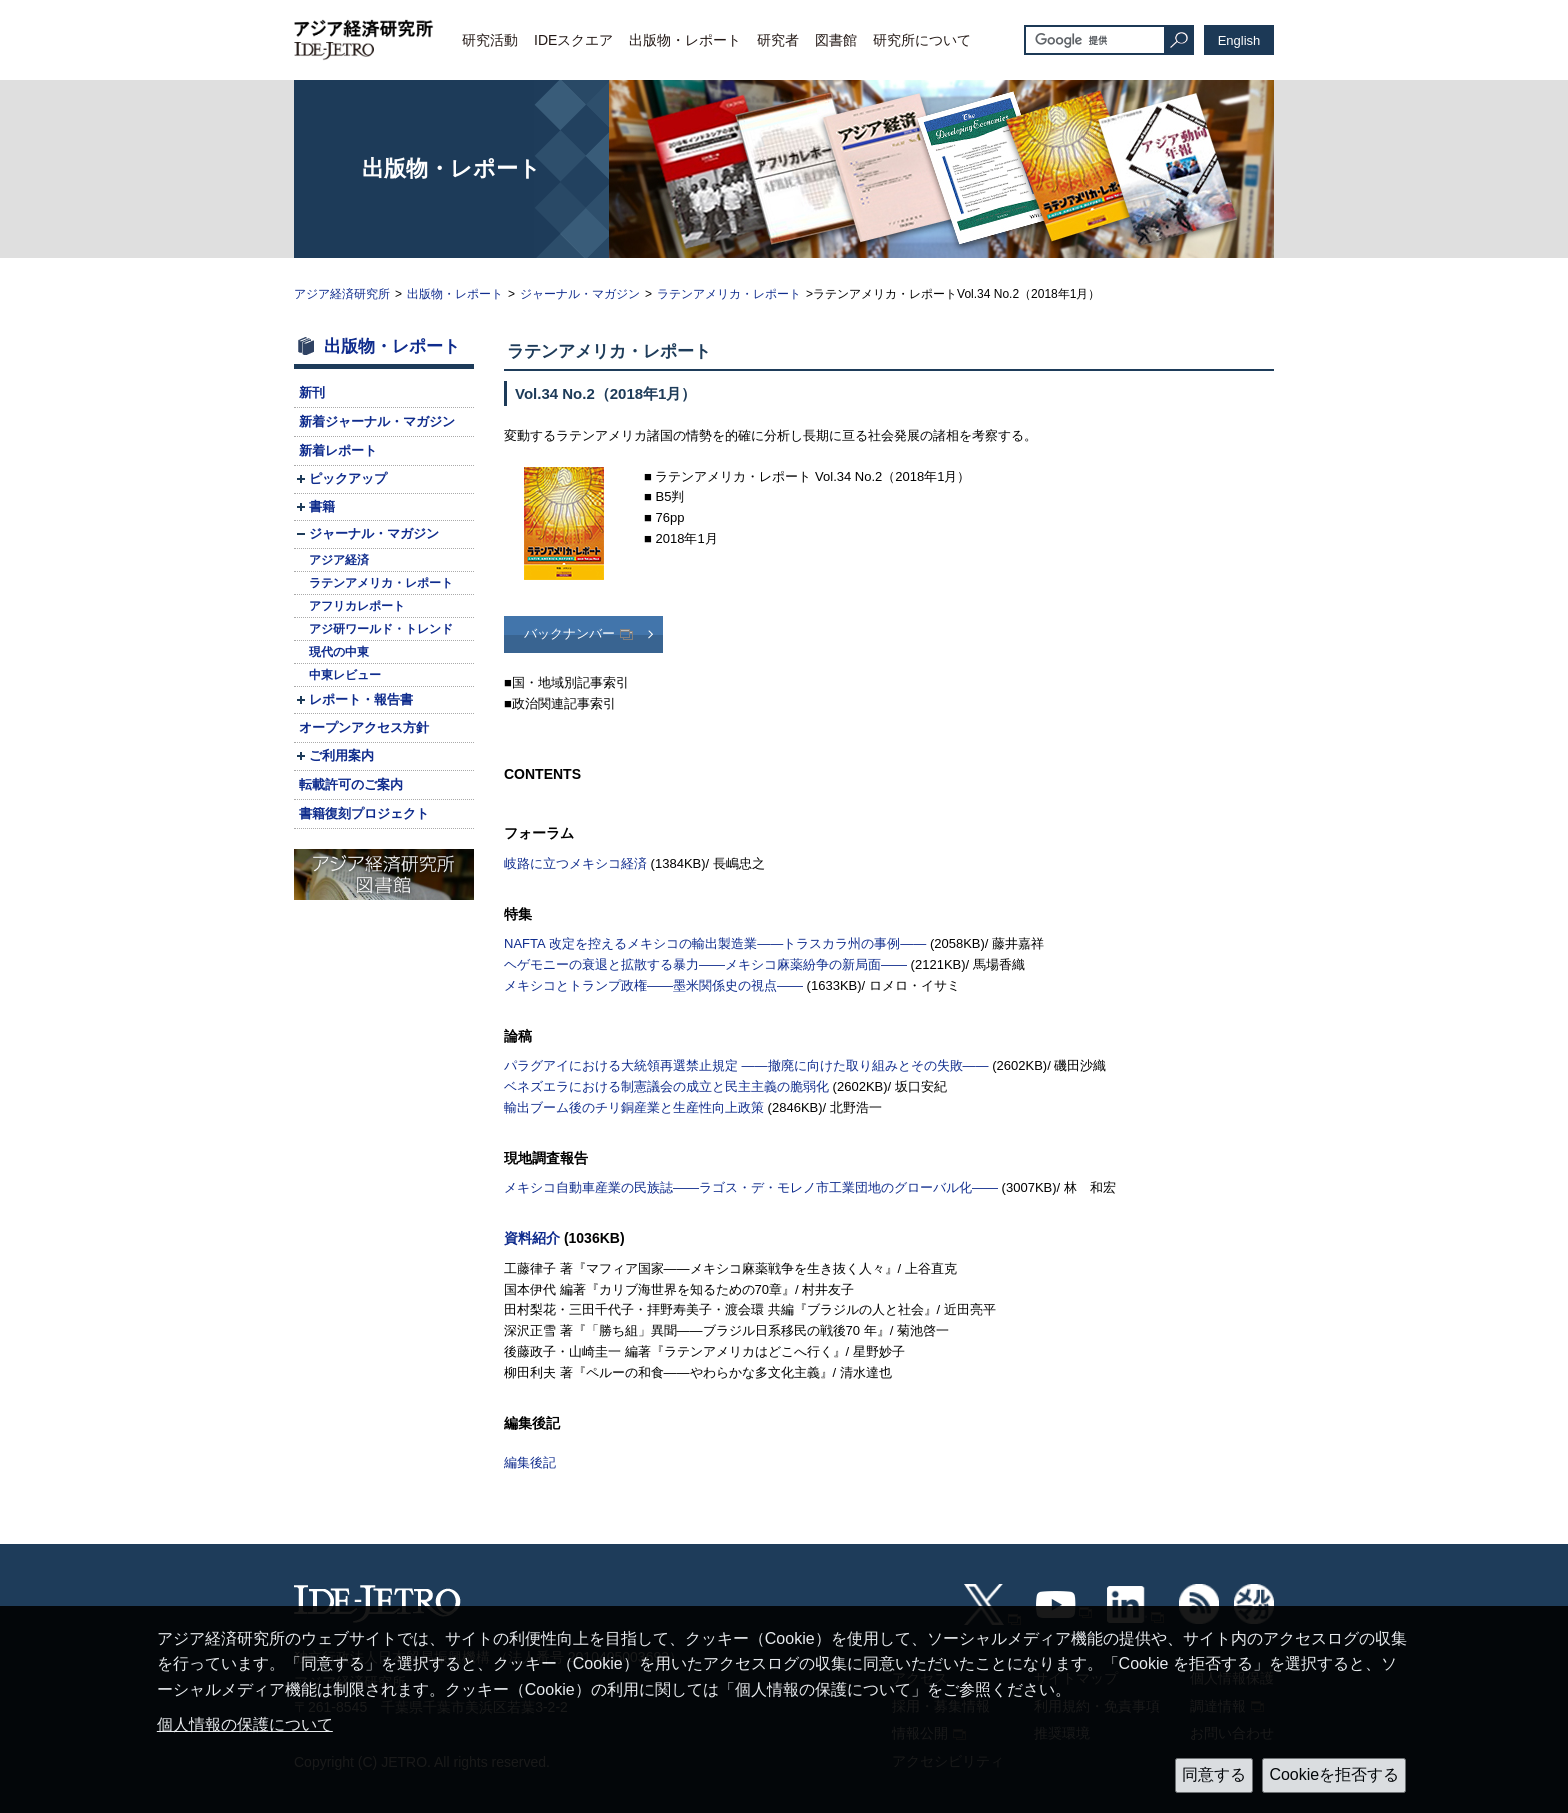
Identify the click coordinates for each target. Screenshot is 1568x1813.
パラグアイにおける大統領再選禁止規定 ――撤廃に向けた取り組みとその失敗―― (746, 1065)
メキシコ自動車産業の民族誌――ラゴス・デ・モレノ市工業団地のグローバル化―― (751, 1187)
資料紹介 (532, 1238)
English (1239, 40)
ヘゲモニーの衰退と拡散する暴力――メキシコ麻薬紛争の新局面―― (705, 964)
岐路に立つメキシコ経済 (575, 863)
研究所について (922, 40)
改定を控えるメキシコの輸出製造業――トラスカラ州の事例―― (715, 943)
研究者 (778, 40)
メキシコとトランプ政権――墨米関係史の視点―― (653, 985)
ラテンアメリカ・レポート (729, 294)
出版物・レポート (685, 40)
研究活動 (490, 40)
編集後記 (530, 1462)
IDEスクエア (573, 40)
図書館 (836, 40)
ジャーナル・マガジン (580, 294)
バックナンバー (569, 633)
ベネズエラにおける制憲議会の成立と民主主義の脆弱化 (666, 1086)
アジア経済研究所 (342, 294)
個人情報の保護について (245, 1724)
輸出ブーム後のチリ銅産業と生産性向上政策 (634, 1107)
